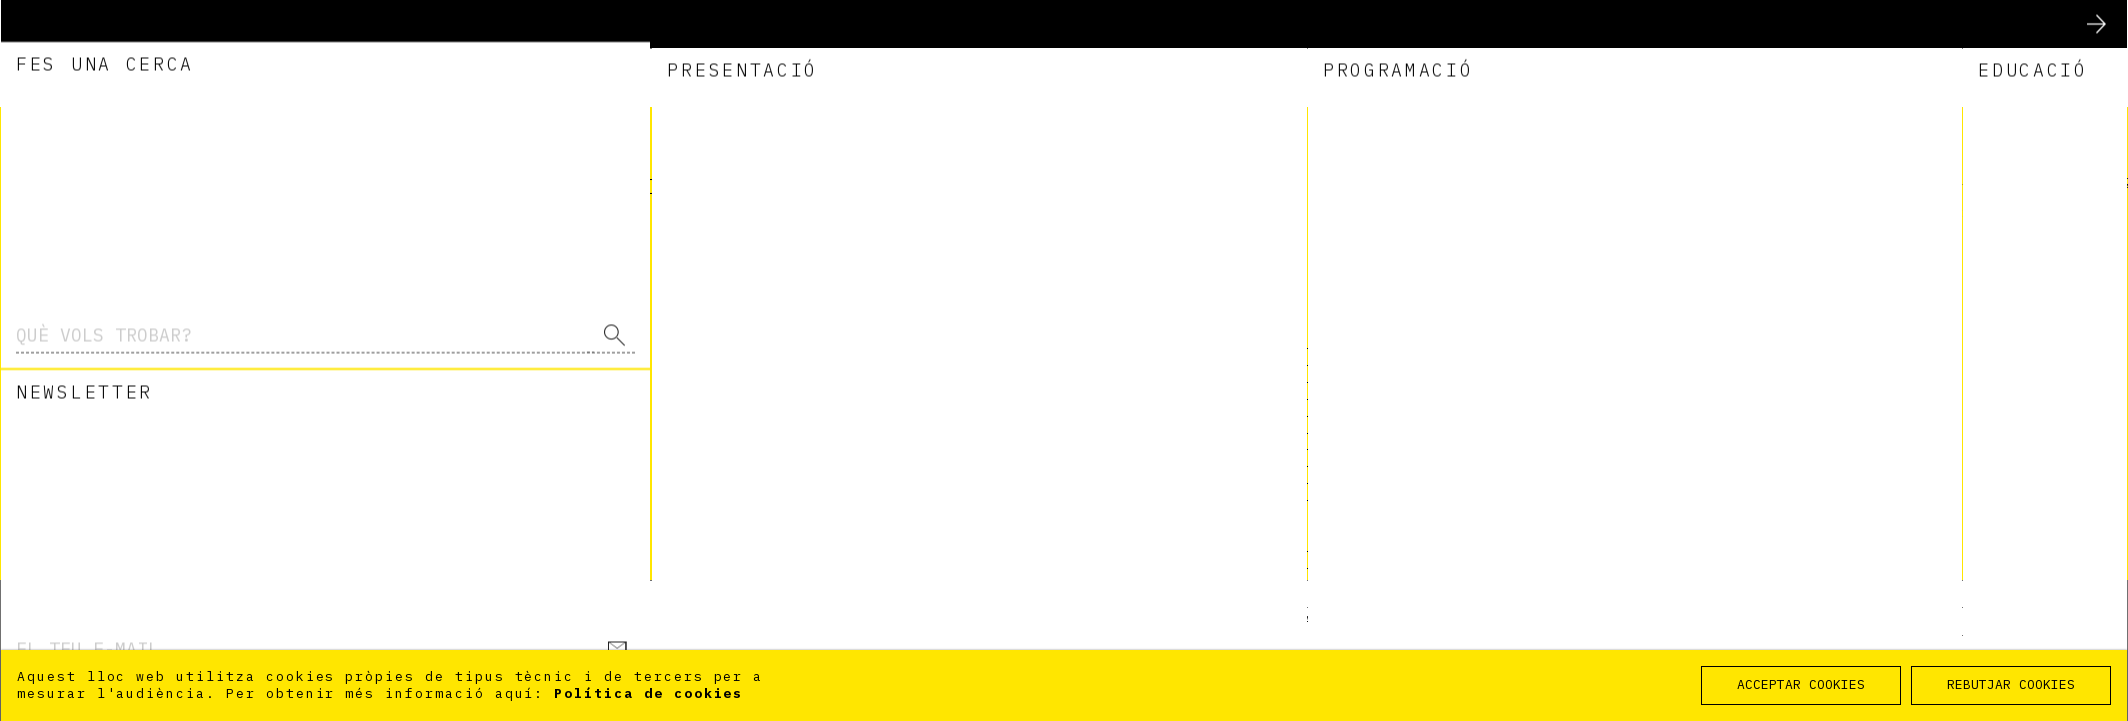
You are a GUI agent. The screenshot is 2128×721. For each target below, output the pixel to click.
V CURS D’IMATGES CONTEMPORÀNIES (1273, 410)
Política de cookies (648, 693)
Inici (2092, 594)
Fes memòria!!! (1188, 528)
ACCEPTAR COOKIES (1801, 684)
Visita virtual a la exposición (1268, 359)
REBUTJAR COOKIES (2011, 684)
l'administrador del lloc (1437, 229)
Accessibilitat (1674, 620)
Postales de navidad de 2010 (1253, 376)
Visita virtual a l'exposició (1258, 342)
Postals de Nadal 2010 (1223, 393)
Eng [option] (1879, 168)
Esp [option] (1879, 151)
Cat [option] (1879, 134)
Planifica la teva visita (1194, 620)
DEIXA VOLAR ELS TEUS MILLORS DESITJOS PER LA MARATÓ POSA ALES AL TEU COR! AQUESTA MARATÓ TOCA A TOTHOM (1457, 554)
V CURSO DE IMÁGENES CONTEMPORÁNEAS (1288, 427)
